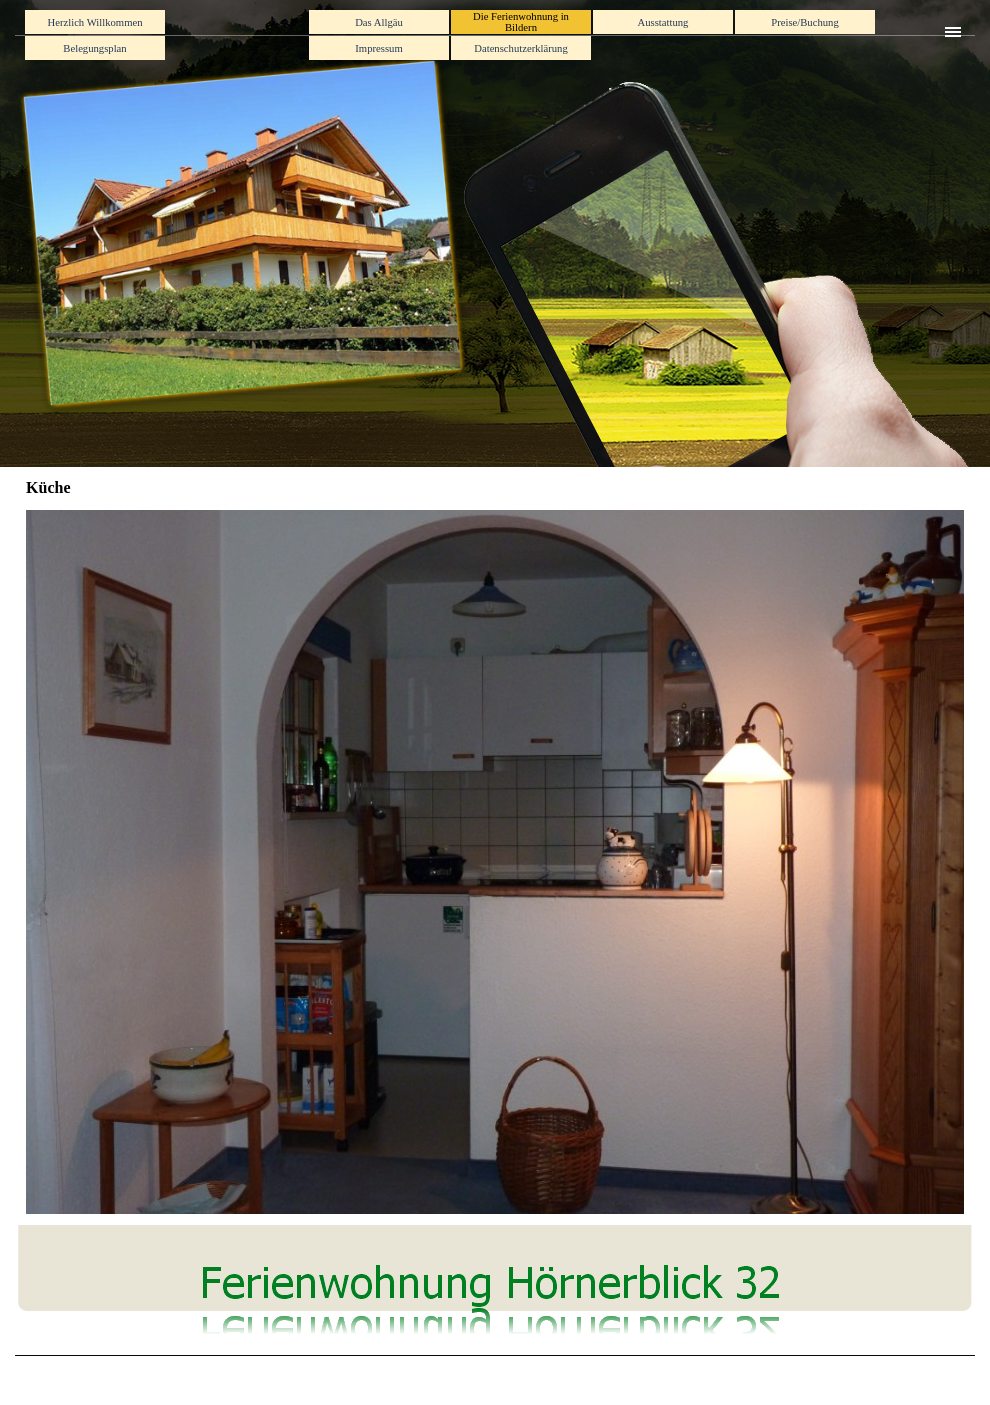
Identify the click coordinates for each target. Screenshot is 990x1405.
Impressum (378, 48)
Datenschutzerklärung (521, 48)
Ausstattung (663, 22)
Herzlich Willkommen (95, 22)
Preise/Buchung (804, 22)
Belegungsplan (94, 48)
